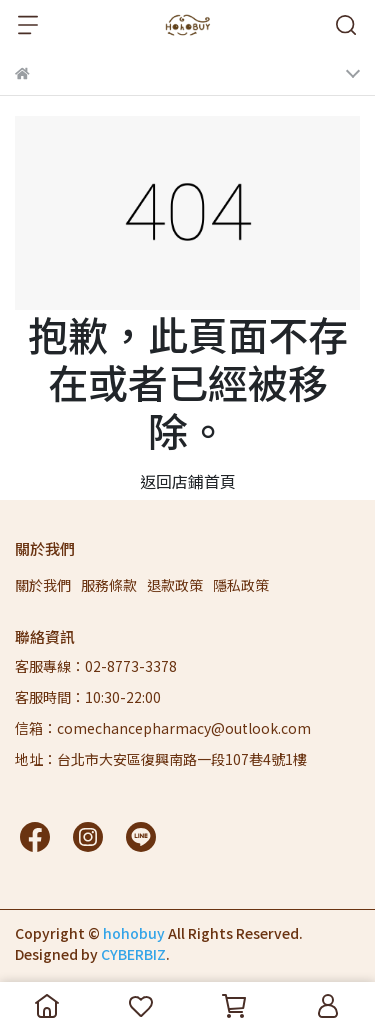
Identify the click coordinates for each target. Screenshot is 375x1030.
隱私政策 (241, 585)
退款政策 (175, 585)
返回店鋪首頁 (188, 481)
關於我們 (43, 585)
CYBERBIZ (133, 954)
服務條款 (109, 585)
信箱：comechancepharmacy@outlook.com (163, 728)
